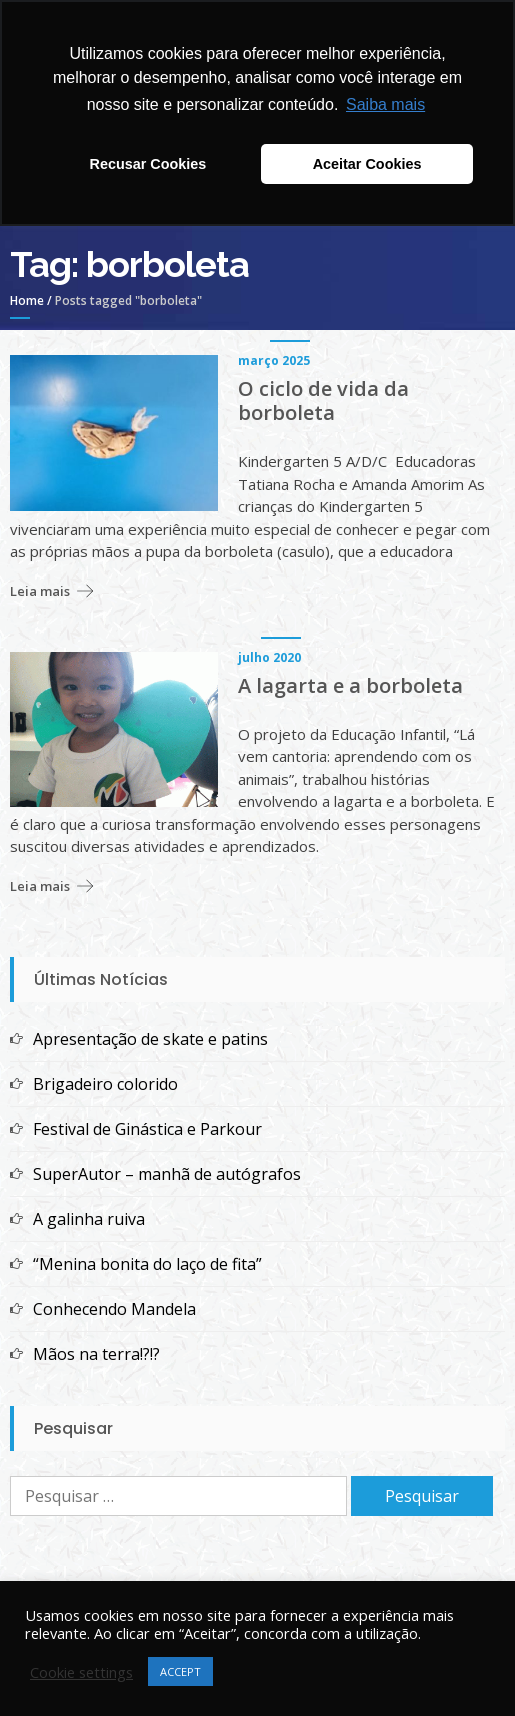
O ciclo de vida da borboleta (323, 401)
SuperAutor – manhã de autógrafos (167, 1174)
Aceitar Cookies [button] (367, 164)
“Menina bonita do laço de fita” (147, 1264)
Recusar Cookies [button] (148, 164)
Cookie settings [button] (81, 1672)
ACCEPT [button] (180, 1671)
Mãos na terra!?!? (96, 1354)
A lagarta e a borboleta (350, 686)
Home (27, 300)
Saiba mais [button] (385, 104)
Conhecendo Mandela (114, 1309)
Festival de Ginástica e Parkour (147, 1129)
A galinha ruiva (89, 1219)
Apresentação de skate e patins (150, 1039)
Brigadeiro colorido (105, 1084)
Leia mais (40, 591)
